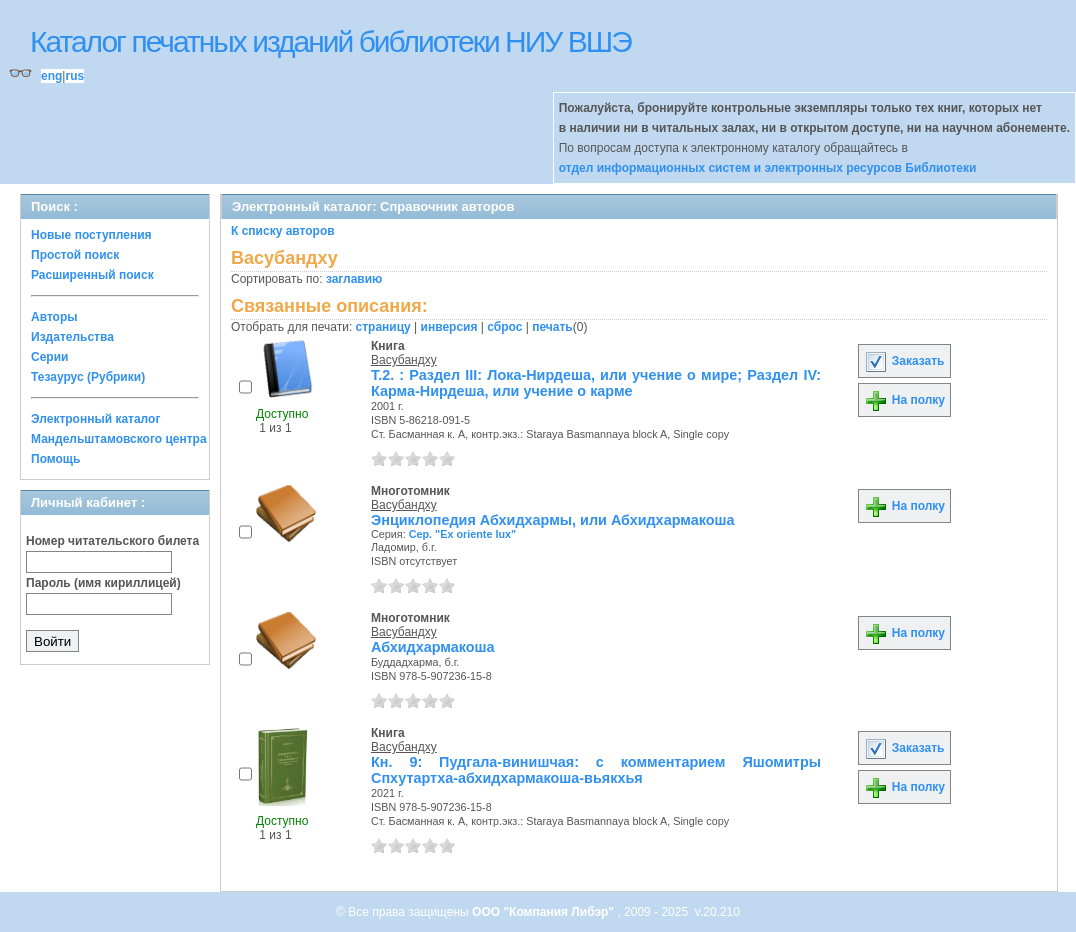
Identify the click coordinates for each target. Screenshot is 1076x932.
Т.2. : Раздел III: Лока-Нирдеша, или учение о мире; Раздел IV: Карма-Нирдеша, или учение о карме (596, 383)
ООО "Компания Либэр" (544, 912)
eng (51, 76)
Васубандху (404, 360)
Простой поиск (75, 255)
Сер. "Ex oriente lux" (462, 534)
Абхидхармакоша (433, 647)
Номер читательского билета (112, 541)
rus (74, 76)
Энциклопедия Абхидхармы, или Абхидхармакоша (553, 520)
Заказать (904, 361)
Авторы (54, 317)
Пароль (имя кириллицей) (103, 583)
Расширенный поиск (92, 275)
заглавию (354, 279)
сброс (504, 327)
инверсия (449, 327)
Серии (49, 357)
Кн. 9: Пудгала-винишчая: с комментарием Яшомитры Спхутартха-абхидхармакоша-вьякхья (596, 770)
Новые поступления (91, 235)
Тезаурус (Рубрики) (88, 377)
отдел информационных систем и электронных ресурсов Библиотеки (768, 168)
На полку (904, 400)
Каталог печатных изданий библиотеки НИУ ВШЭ (330, 41)
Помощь (55, 459)
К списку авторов (283, 231)
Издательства (72, 337)
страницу (383, 327)
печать (552, 327)
